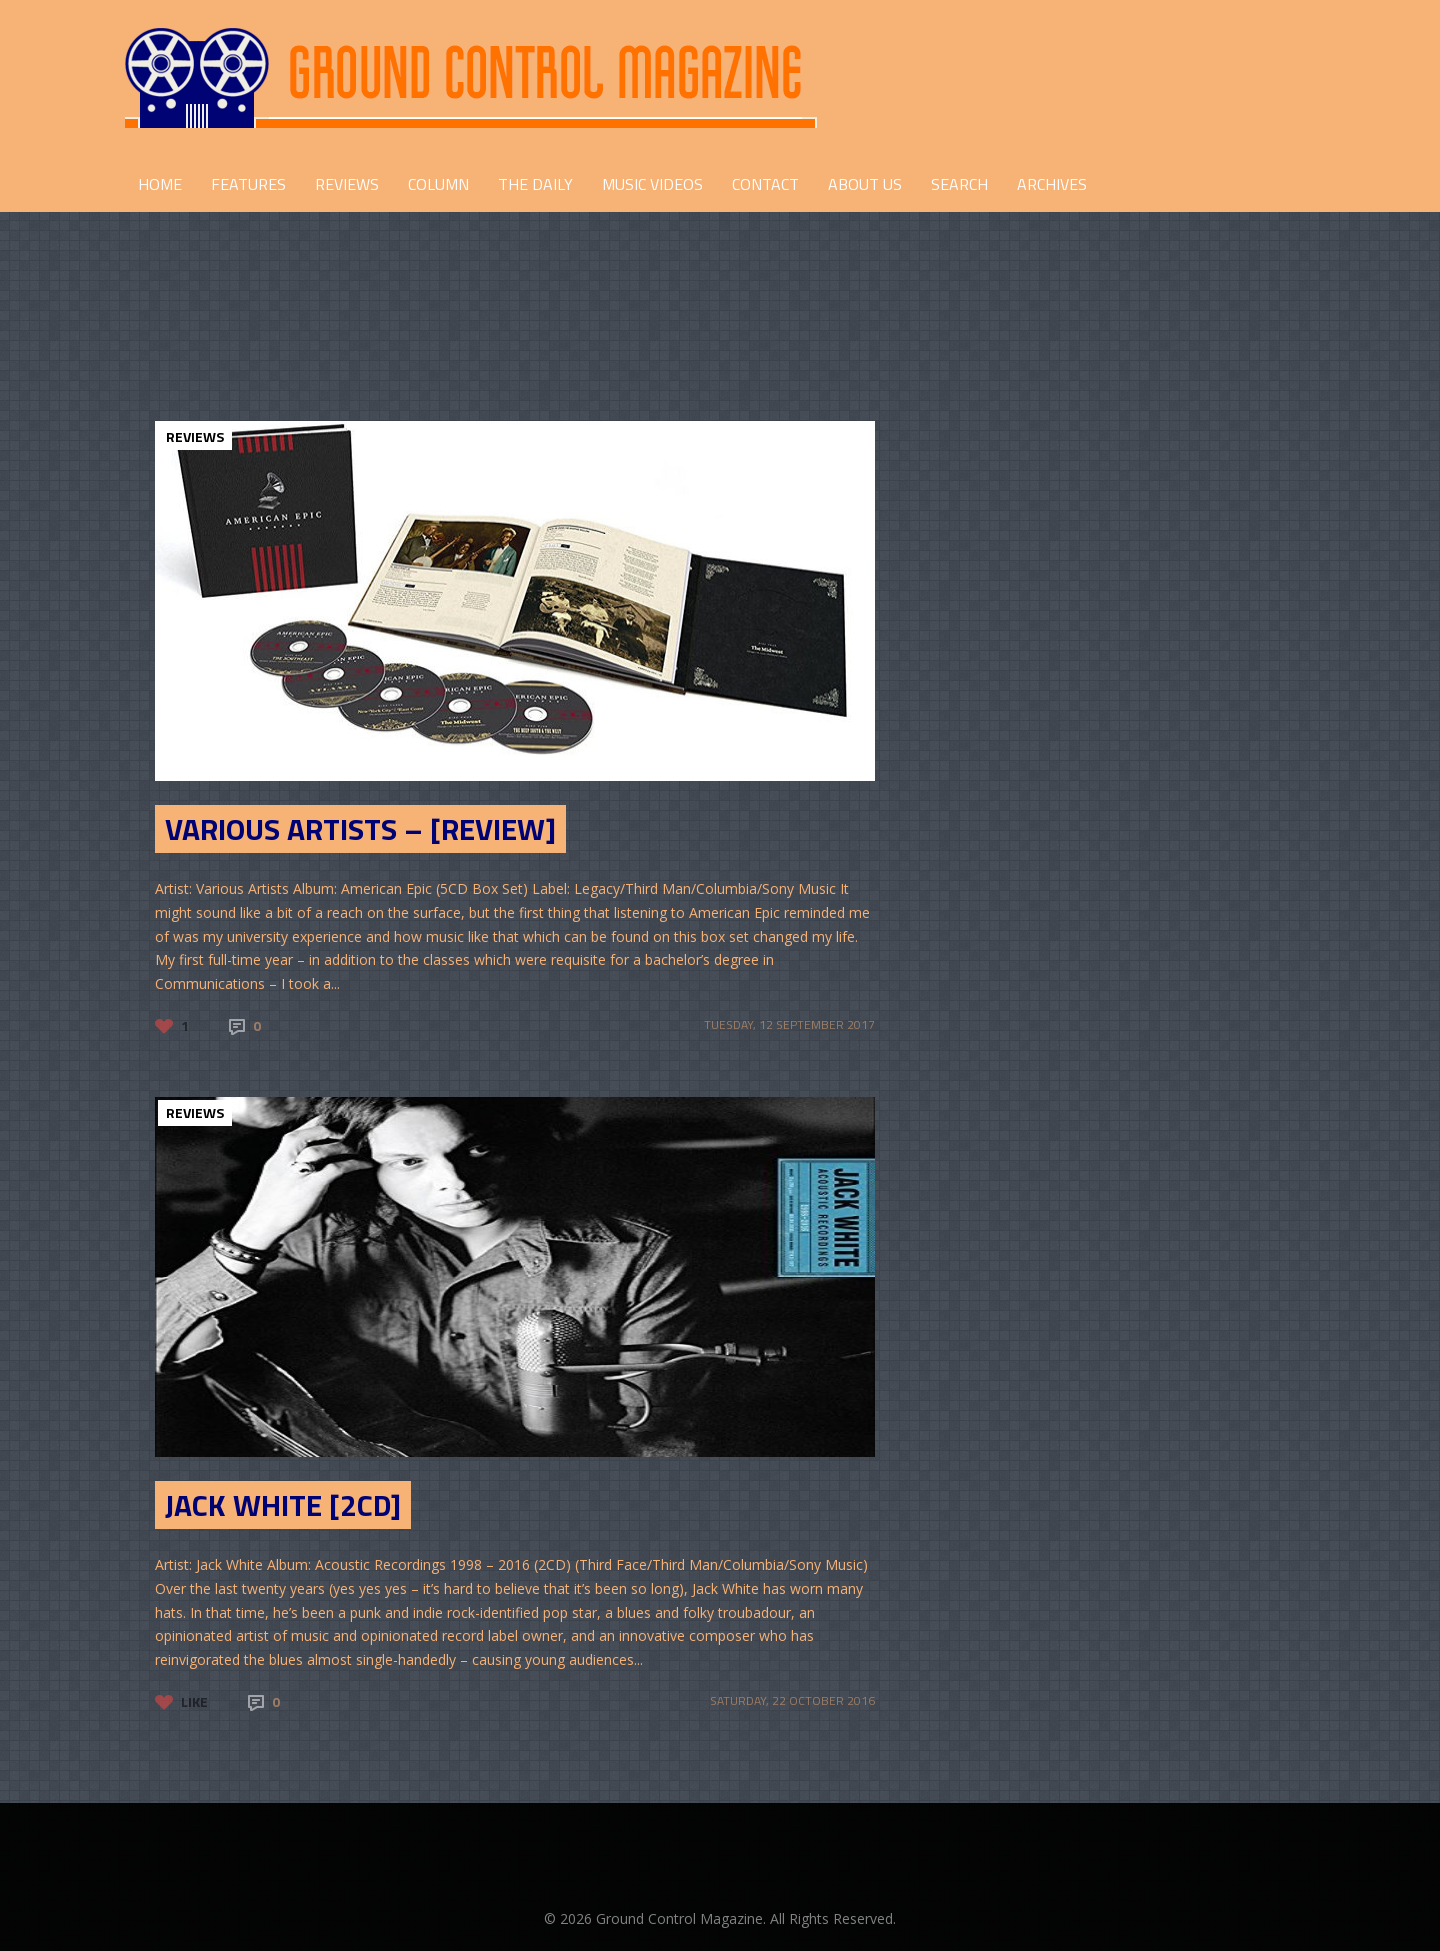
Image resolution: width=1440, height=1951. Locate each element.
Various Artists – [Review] (360, 829)
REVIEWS (347, 184)
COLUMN (438, 184)
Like (194, 1701)
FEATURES (248, 184)
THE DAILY (535, 184)
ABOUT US (865, 184)
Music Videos (652, 184)
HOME (160, 184)
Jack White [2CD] (283, 1505)
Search (959, 184)
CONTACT (765, 184)
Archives (1052, 184)
